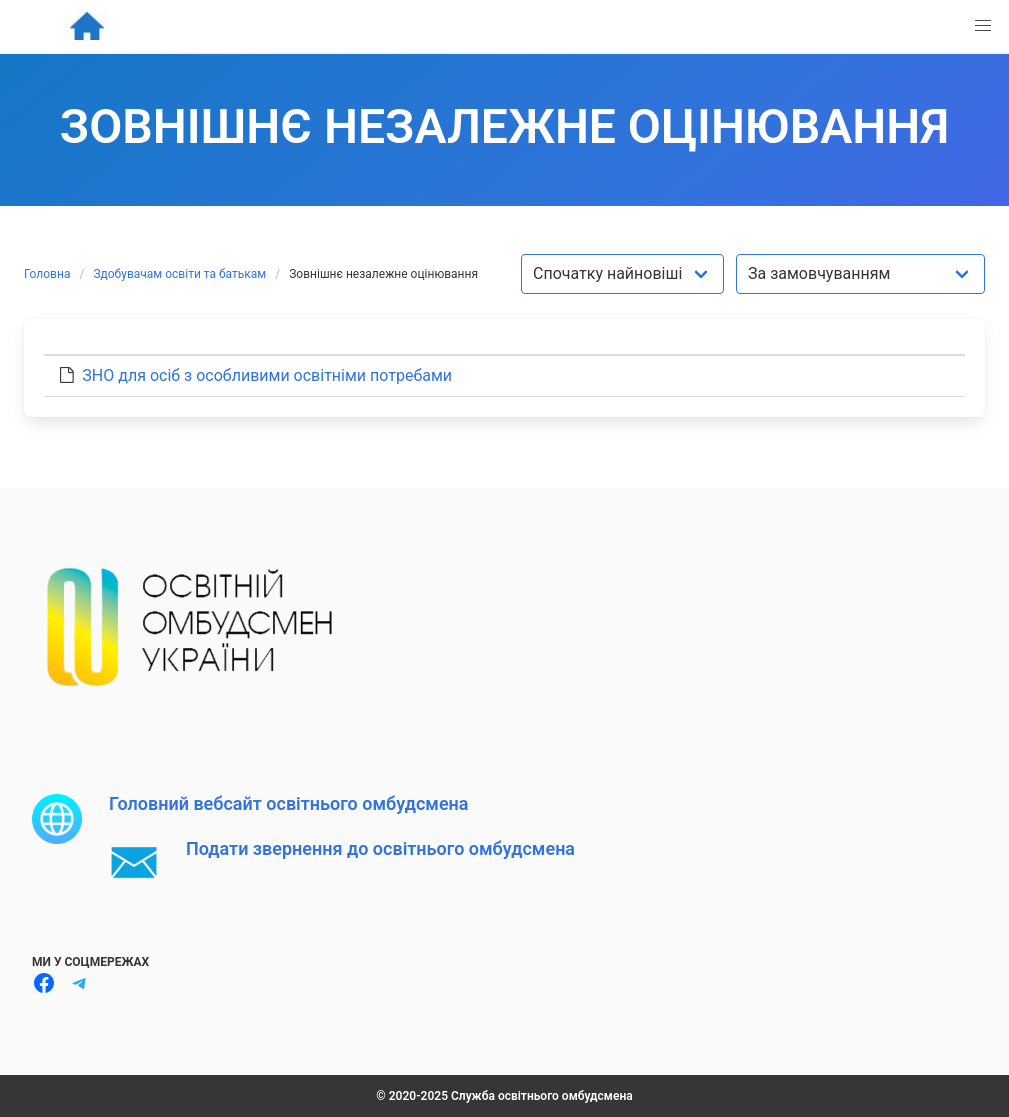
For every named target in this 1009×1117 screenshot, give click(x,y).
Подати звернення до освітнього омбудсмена (380, 848)
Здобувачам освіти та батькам (179, 274)
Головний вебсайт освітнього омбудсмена (288, 803)
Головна (47, 274)
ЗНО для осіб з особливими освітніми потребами (267, 375)
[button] (983, 26)
